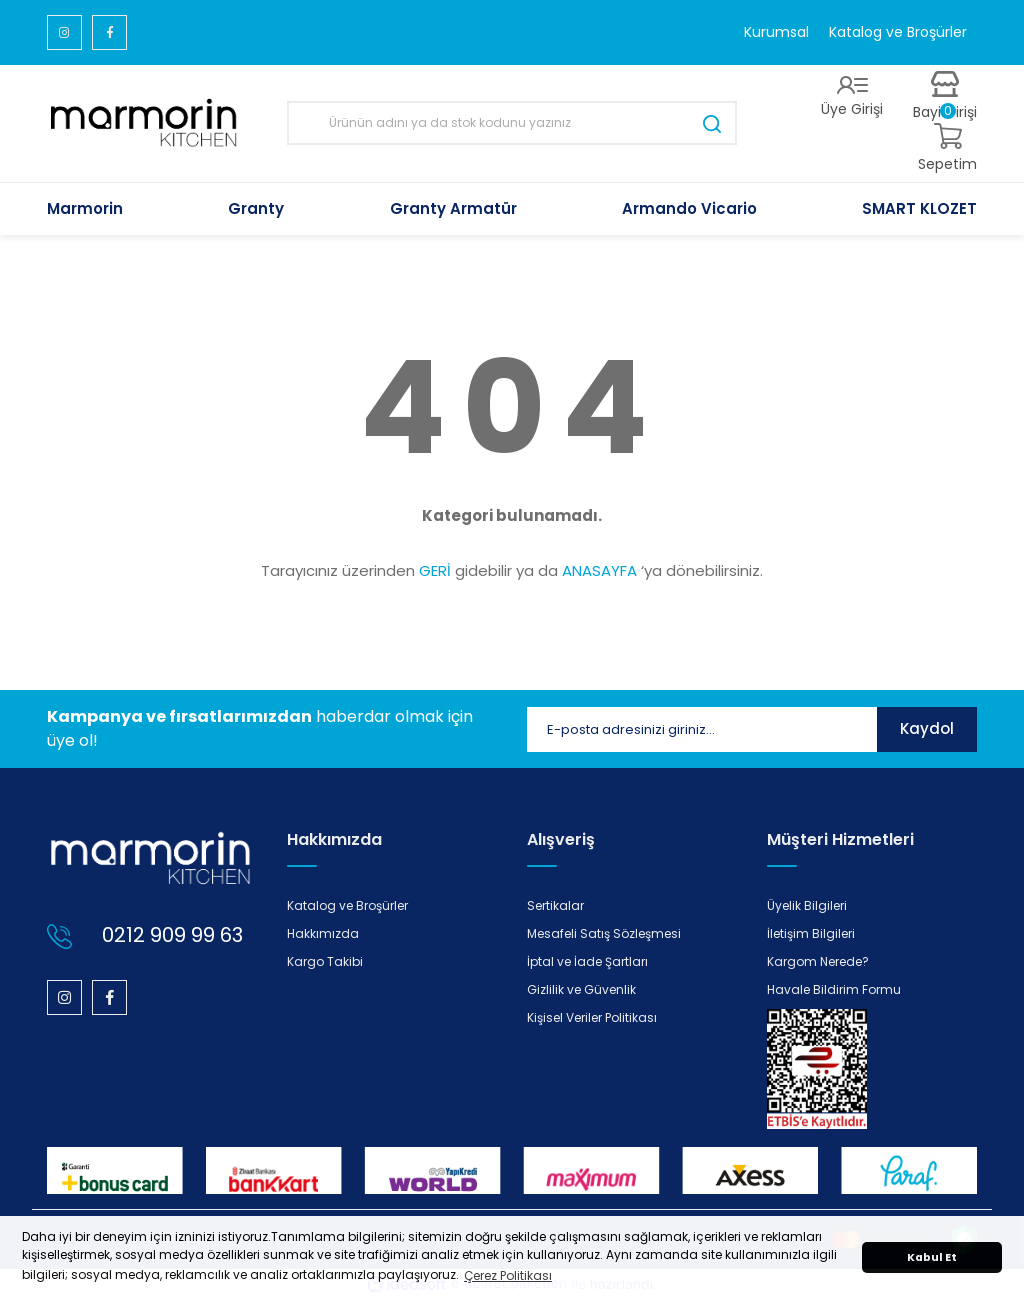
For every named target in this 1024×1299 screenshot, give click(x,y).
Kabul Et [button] (932, 1257)
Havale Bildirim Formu (834, 989)
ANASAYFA (599, 570)
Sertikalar (555, 905)
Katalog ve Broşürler (898, 32)
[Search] (512, 123)
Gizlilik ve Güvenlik (581, 989)
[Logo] (145, 123)
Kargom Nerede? (818, 961)
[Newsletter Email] (702, 729)
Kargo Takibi (325, 961)
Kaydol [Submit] (927, 728)
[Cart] (947, 149)
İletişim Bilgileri (811, 933)
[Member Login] (852, 97)
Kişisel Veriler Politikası (592, 1017)
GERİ (435, 570)
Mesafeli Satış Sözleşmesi (604, 933)
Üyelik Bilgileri (807, 905)
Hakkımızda (323, 933)
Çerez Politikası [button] (508, 1275)
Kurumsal (776, 32)
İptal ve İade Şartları (587, 961)
